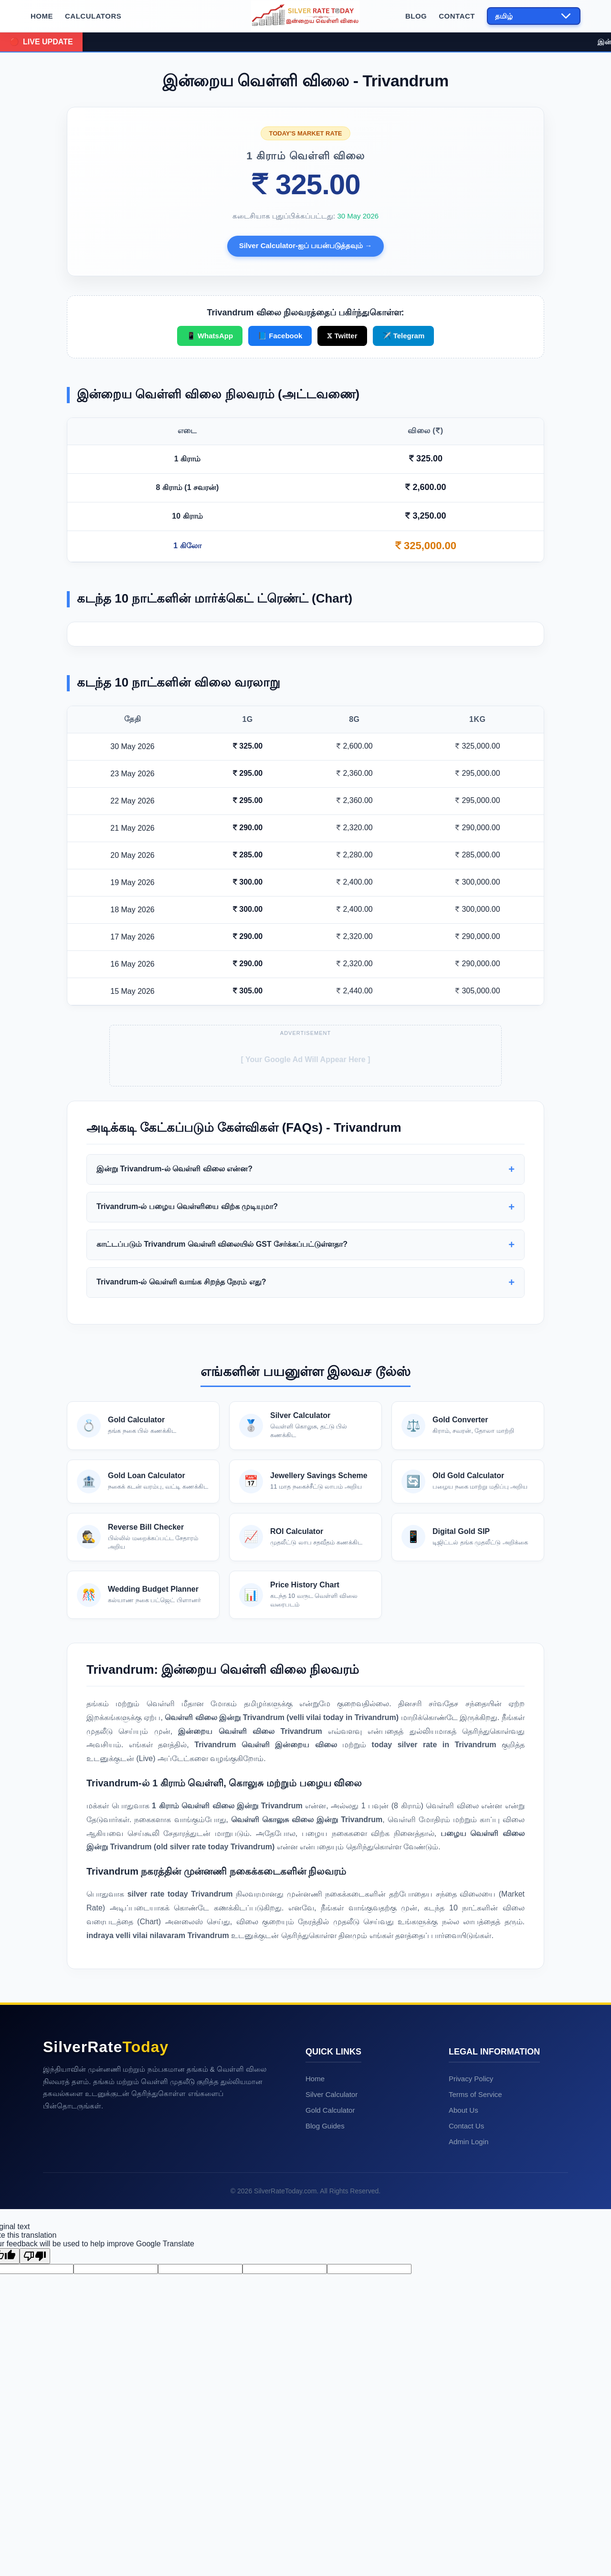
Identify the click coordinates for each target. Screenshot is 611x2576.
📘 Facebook (280, 336)
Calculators (93, 16)
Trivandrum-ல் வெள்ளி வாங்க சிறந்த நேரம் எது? (181, 1463)
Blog (416, 16)
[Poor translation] (35, 2437)
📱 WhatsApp (210, 336)
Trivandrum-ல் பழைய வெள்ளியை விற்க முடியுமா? (187, 1387)
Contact (457, 16)
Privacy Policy (471, 2259)
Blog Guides (325, 2307)
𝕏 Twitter (342, 336)
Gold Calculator (330, 2291)
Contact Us (466, 2307)
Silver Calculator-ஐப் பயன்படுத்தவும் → (305, 245)
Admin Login (468, 2322)
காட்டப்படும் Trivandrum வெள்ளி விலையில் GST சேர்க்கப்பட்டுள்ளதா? (222, 1425)
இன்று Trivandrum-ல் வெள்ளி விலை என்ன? (174, 1349)
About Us (463, 2291)
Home (42, 16)
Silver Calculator (332, 2275)
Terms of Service (475, 2275)
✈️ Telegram (403, 336)
